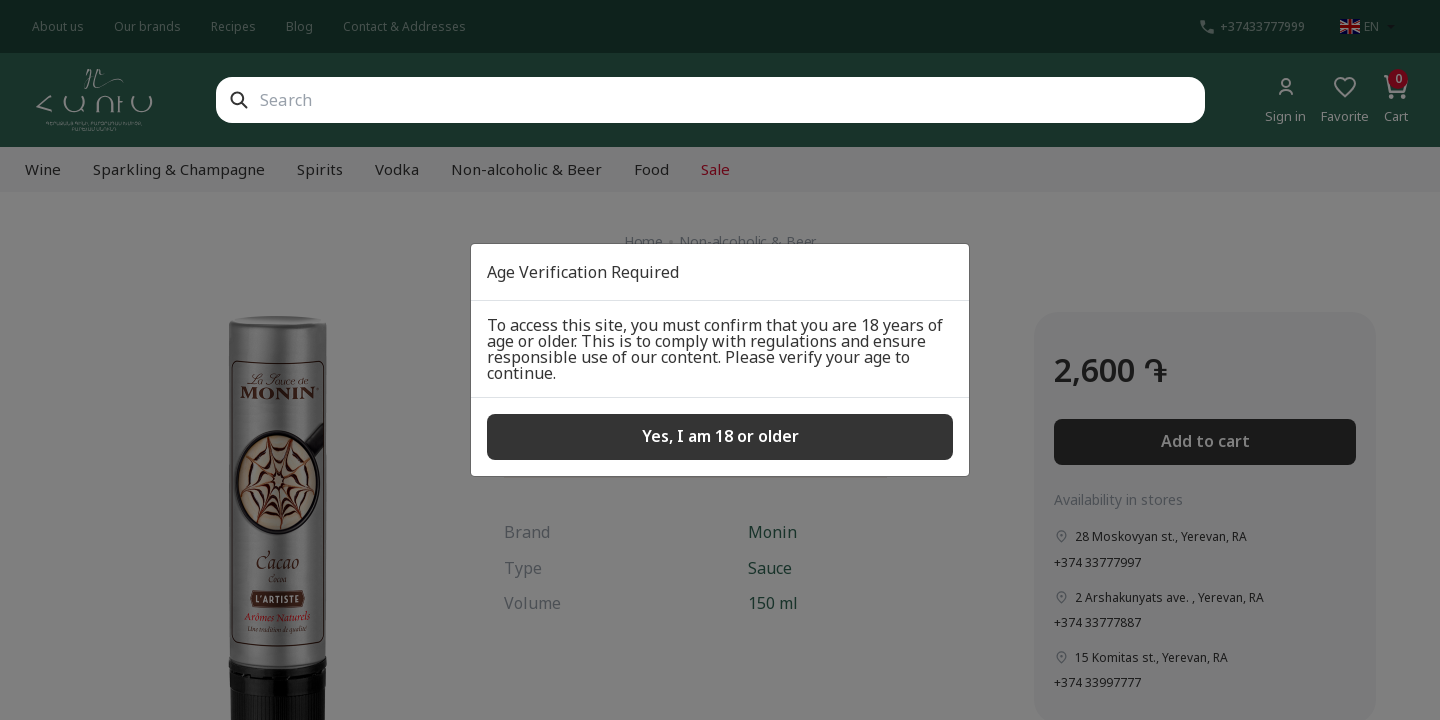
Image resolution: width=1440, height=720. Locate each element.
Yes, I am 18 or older (720, 436)
